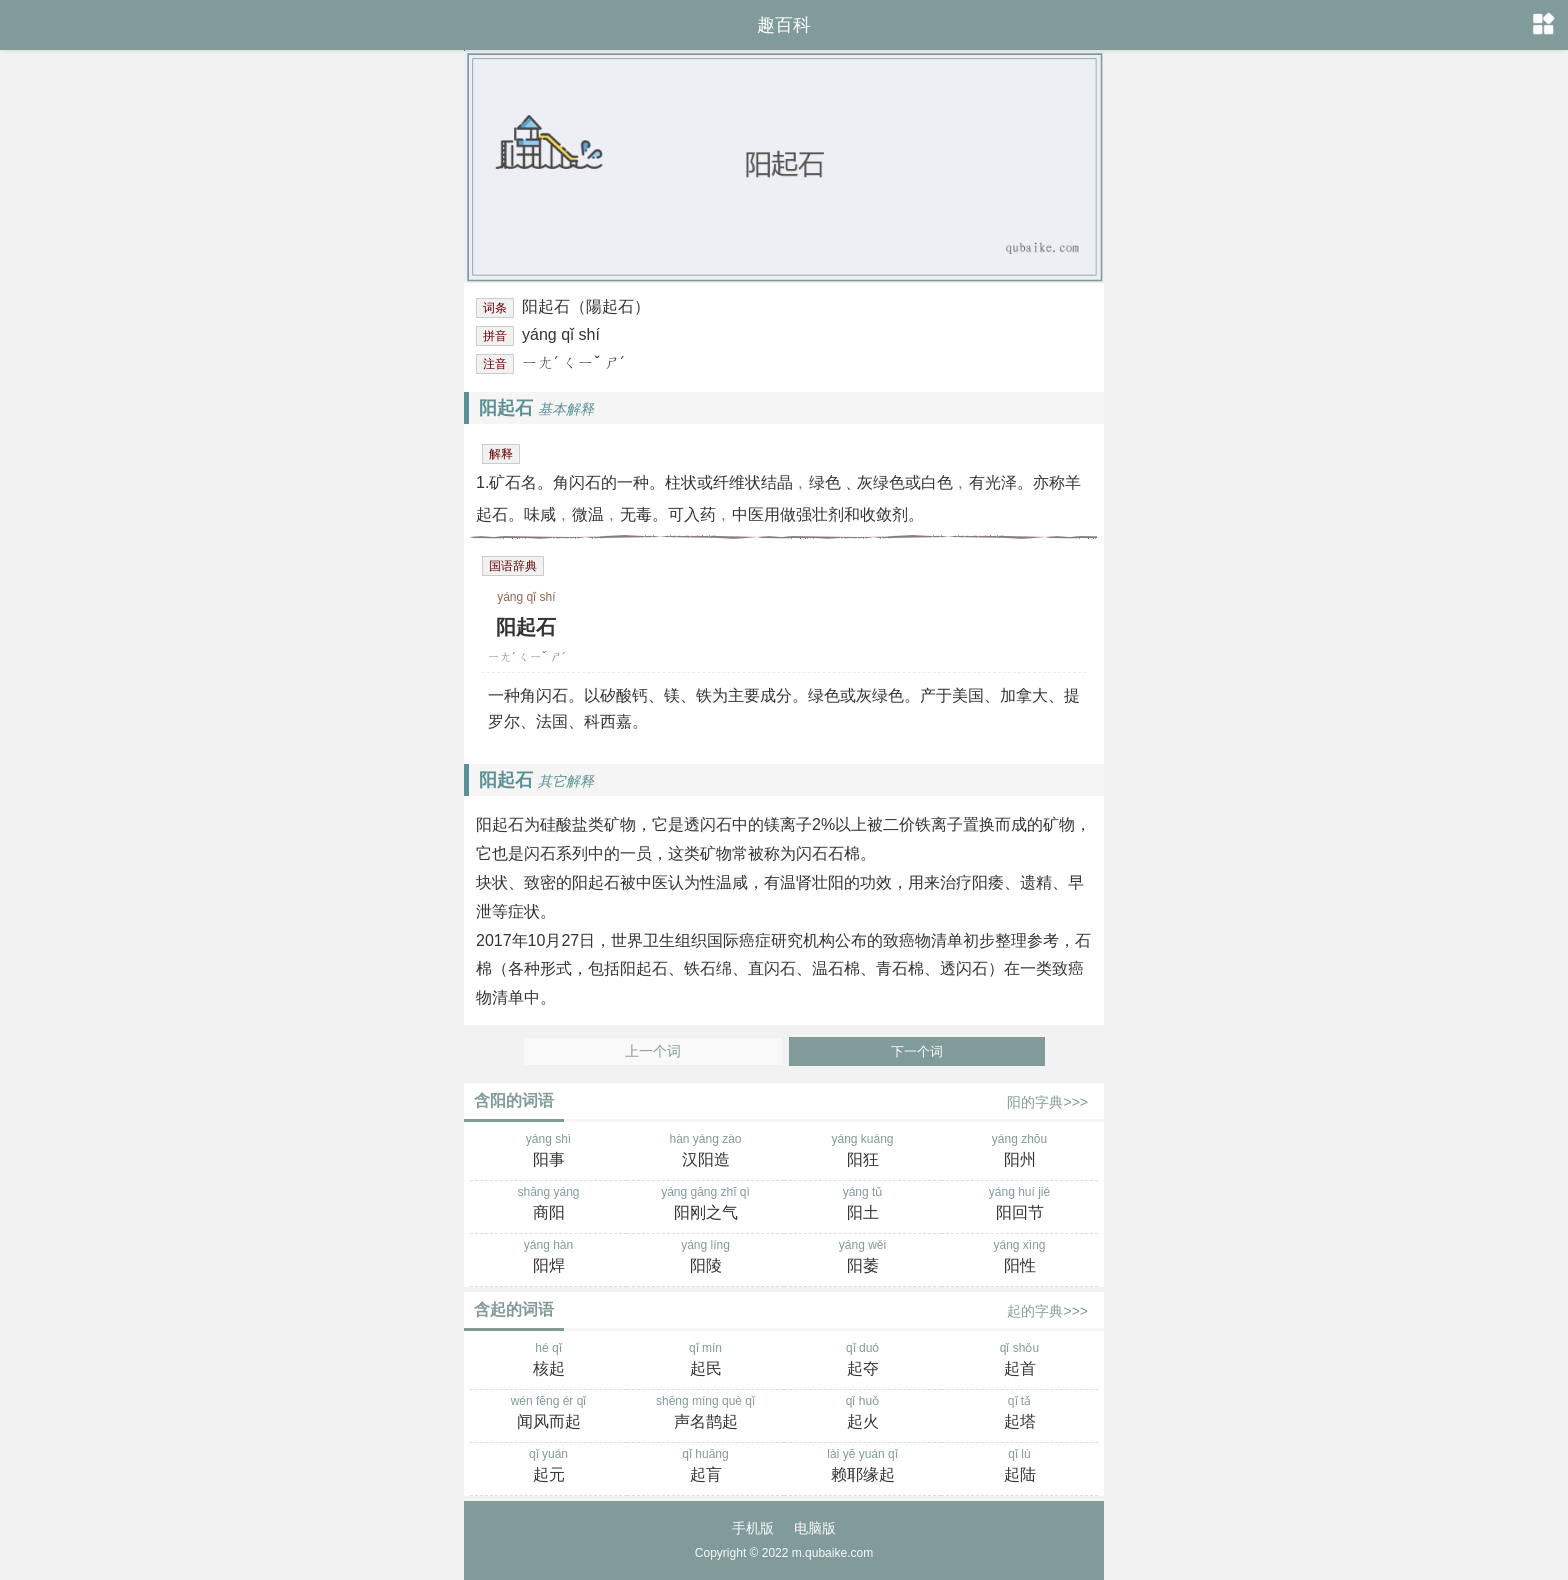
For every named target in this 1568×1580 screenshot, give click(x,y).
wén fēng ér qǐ (548, 1414)
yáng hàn (548, 1258)
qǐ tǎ (1019, 1414)
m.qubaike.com (832, 1553)
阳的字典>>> (1047, 1102)
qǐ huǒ (862, 1414)
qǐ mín (705, 1361)
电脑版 (815, 1528)
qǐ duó (862, 1361)
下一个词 (917, 1051)
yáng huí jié (1019, 1205)
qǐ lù (1019, 1467)
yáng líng (705, 1258)
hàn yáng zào (705, 1152)
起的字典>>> (1047, 1311)
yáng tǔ (862, 1205)
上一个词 (653, 1051)
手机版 (753, 1528)
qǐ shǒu (1019, 1361)
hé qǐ (548, 1361)
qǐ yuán (548, 1467)
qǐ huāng (705, 1467)
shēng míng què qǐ (705, 1414)
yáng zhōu (1019, 1152)
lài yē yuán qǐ (862, 1467)
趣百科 (784, 25)
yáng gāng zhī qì (705, 1205)
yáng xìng (1019, 1258)
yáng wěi (862, 1258)
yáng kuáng (862, 1152)
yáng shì (548, 1152)
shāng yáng (548, 1205)
